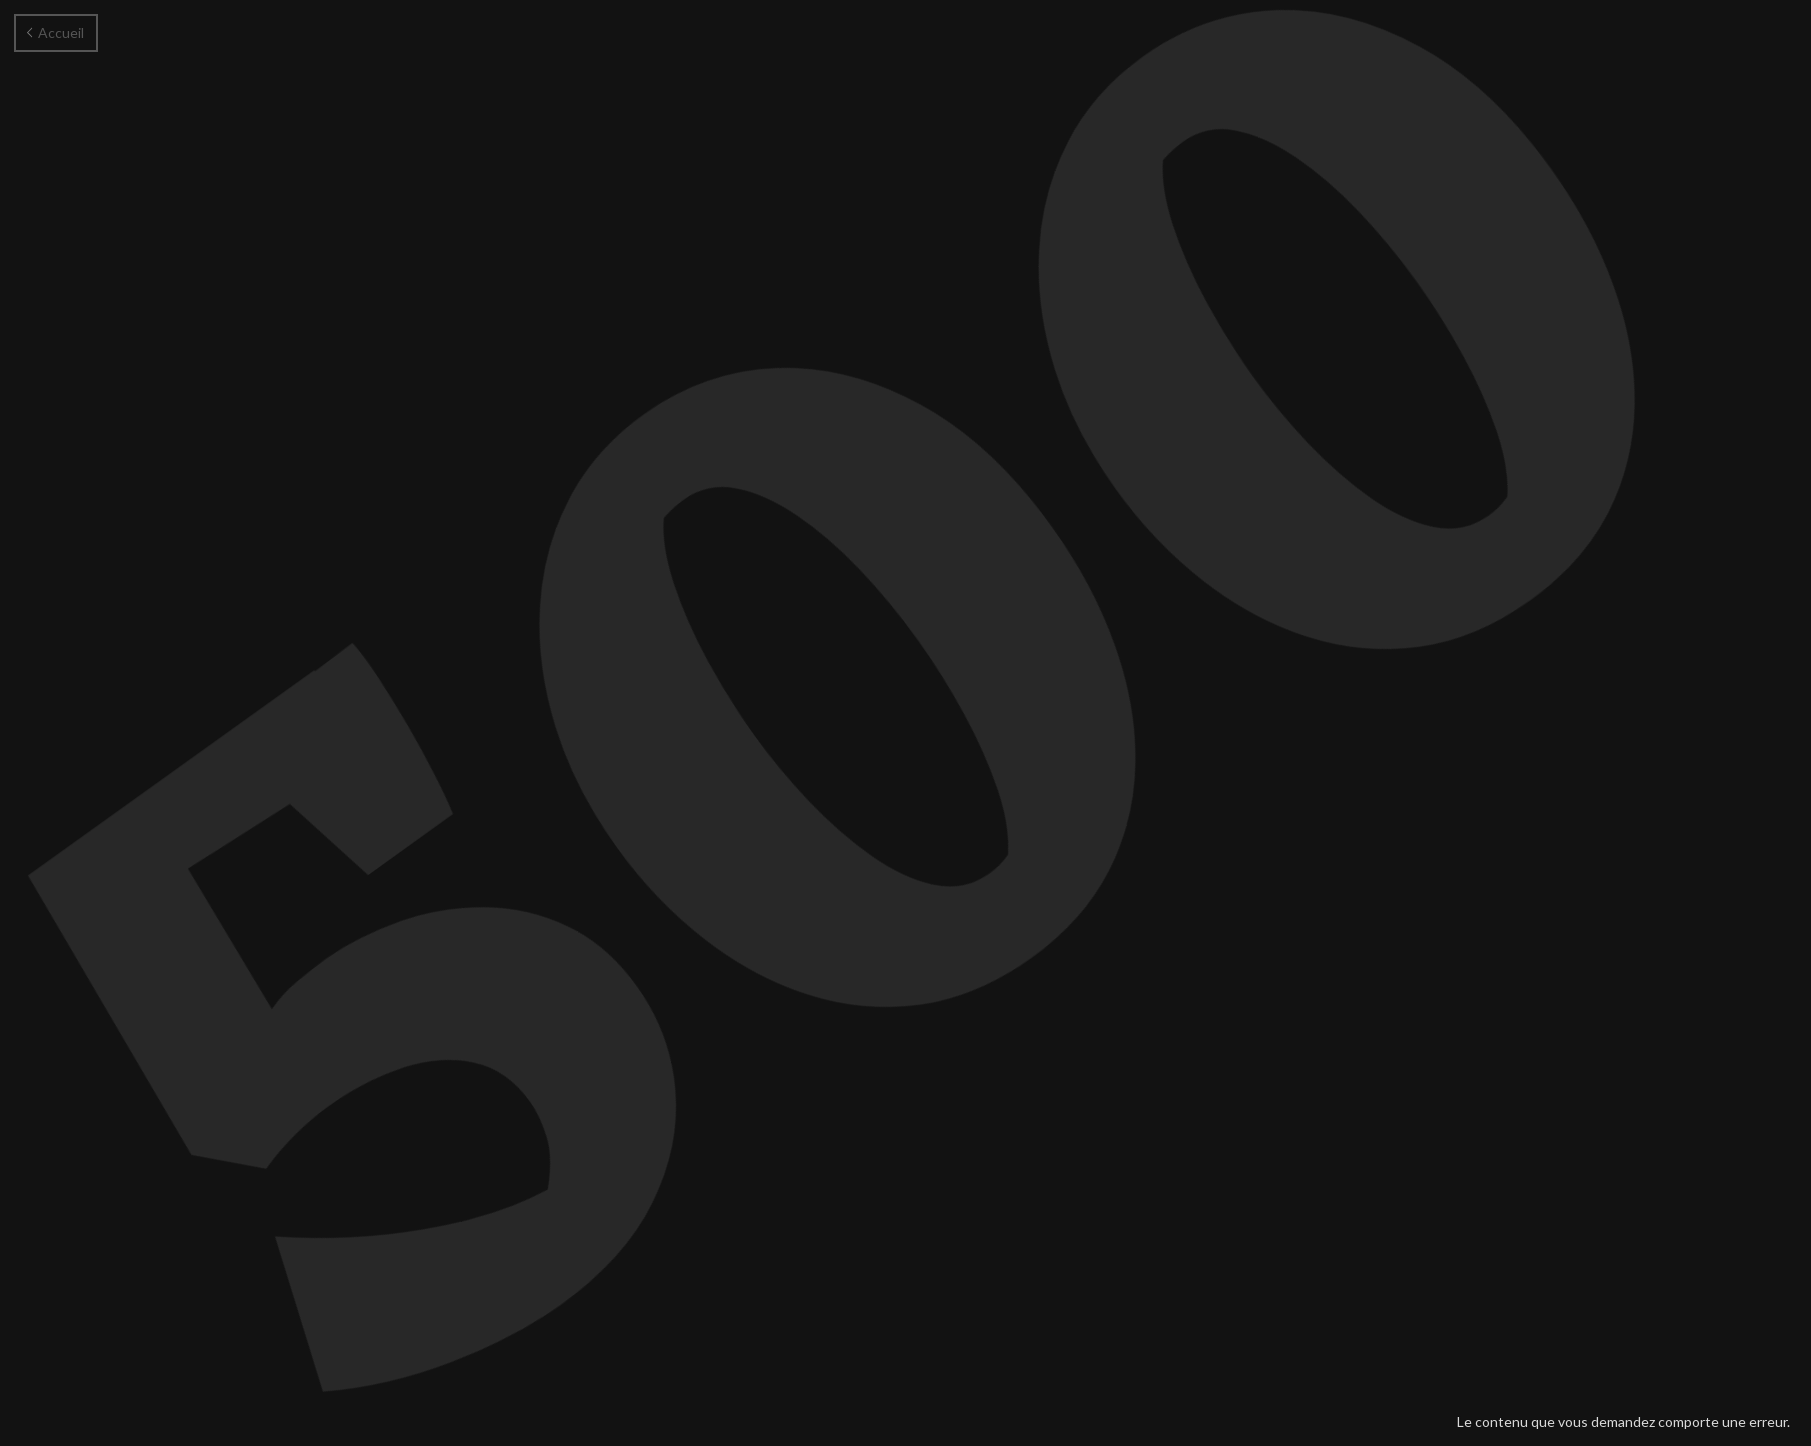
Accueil (55, 32)
